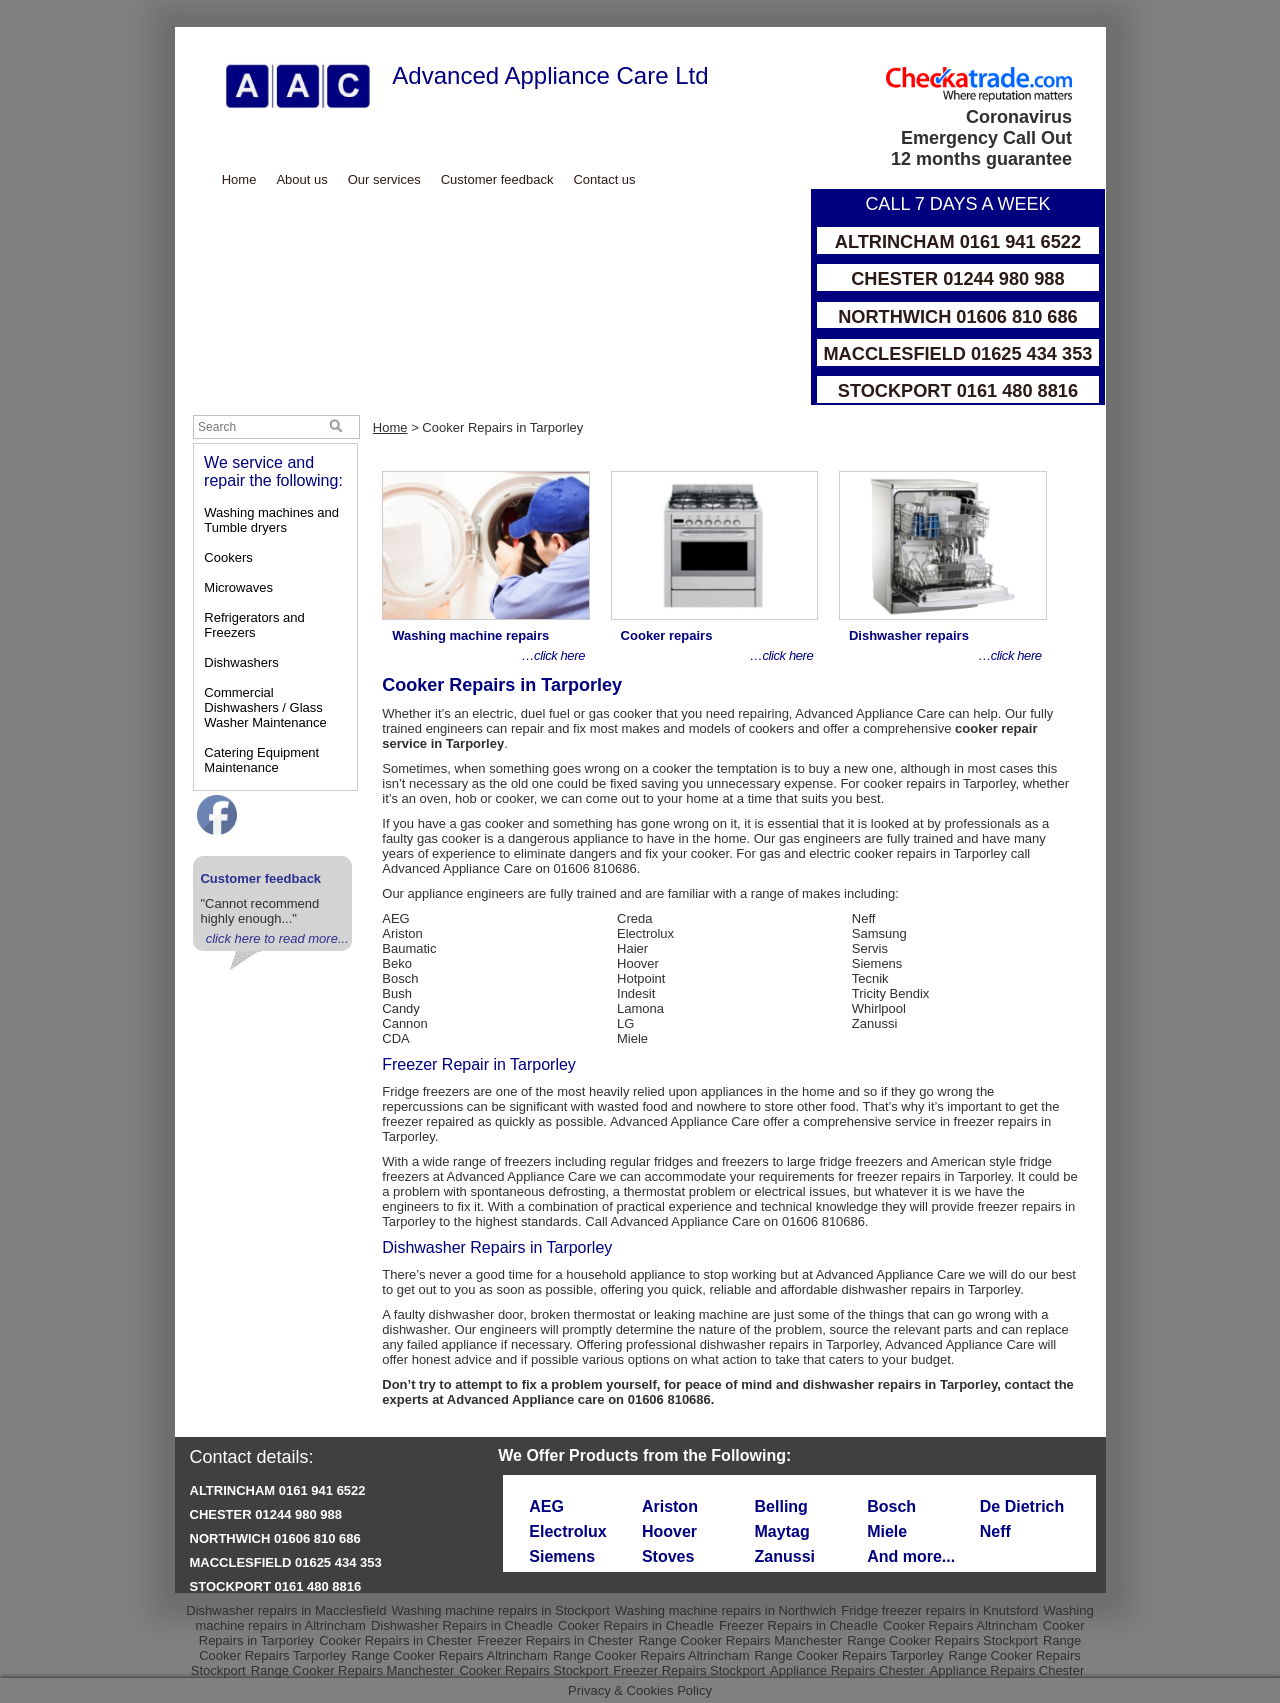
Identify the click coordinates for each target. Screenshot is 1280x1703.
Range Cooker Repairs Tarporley (848, 1655)
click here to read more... (277, 938)
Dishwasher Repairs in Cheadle (462, 1625)
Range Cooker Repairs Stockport (942, 1640)
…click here (553, 655)
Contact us (604, 179)
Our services (384, 179)
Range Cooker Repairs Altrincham (449, 1655)
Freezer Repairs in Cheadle (798, 1625)
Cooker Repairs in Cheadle (636, 1625)
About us (301, 179)
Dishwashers (241, 662)
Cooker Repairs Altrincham (960, 1625)
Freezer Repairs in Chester (555, 1640)
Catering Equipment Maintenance (261, 760)
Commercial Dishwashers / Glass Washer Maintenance (265, 707)
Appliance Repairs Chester (847, 1670)
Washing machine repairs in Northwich (725, 1610)
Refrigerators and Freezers (254, 625)
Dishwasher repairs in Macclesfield (286, 1610)
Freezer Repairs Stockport (689, 1670)
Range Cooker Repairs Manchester (740, 1640)
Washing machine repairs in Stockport (500, 1610)
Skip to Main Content (175, 27)
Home (239, 179)
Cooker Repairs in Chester (395, 1640)
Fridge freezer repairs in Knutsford (939, 1610)
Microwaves (238, 587)
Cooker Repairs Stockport (533, 1670)
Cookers (228, 557)
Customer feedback (497, 179)
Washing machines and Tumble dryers (271, 520)
